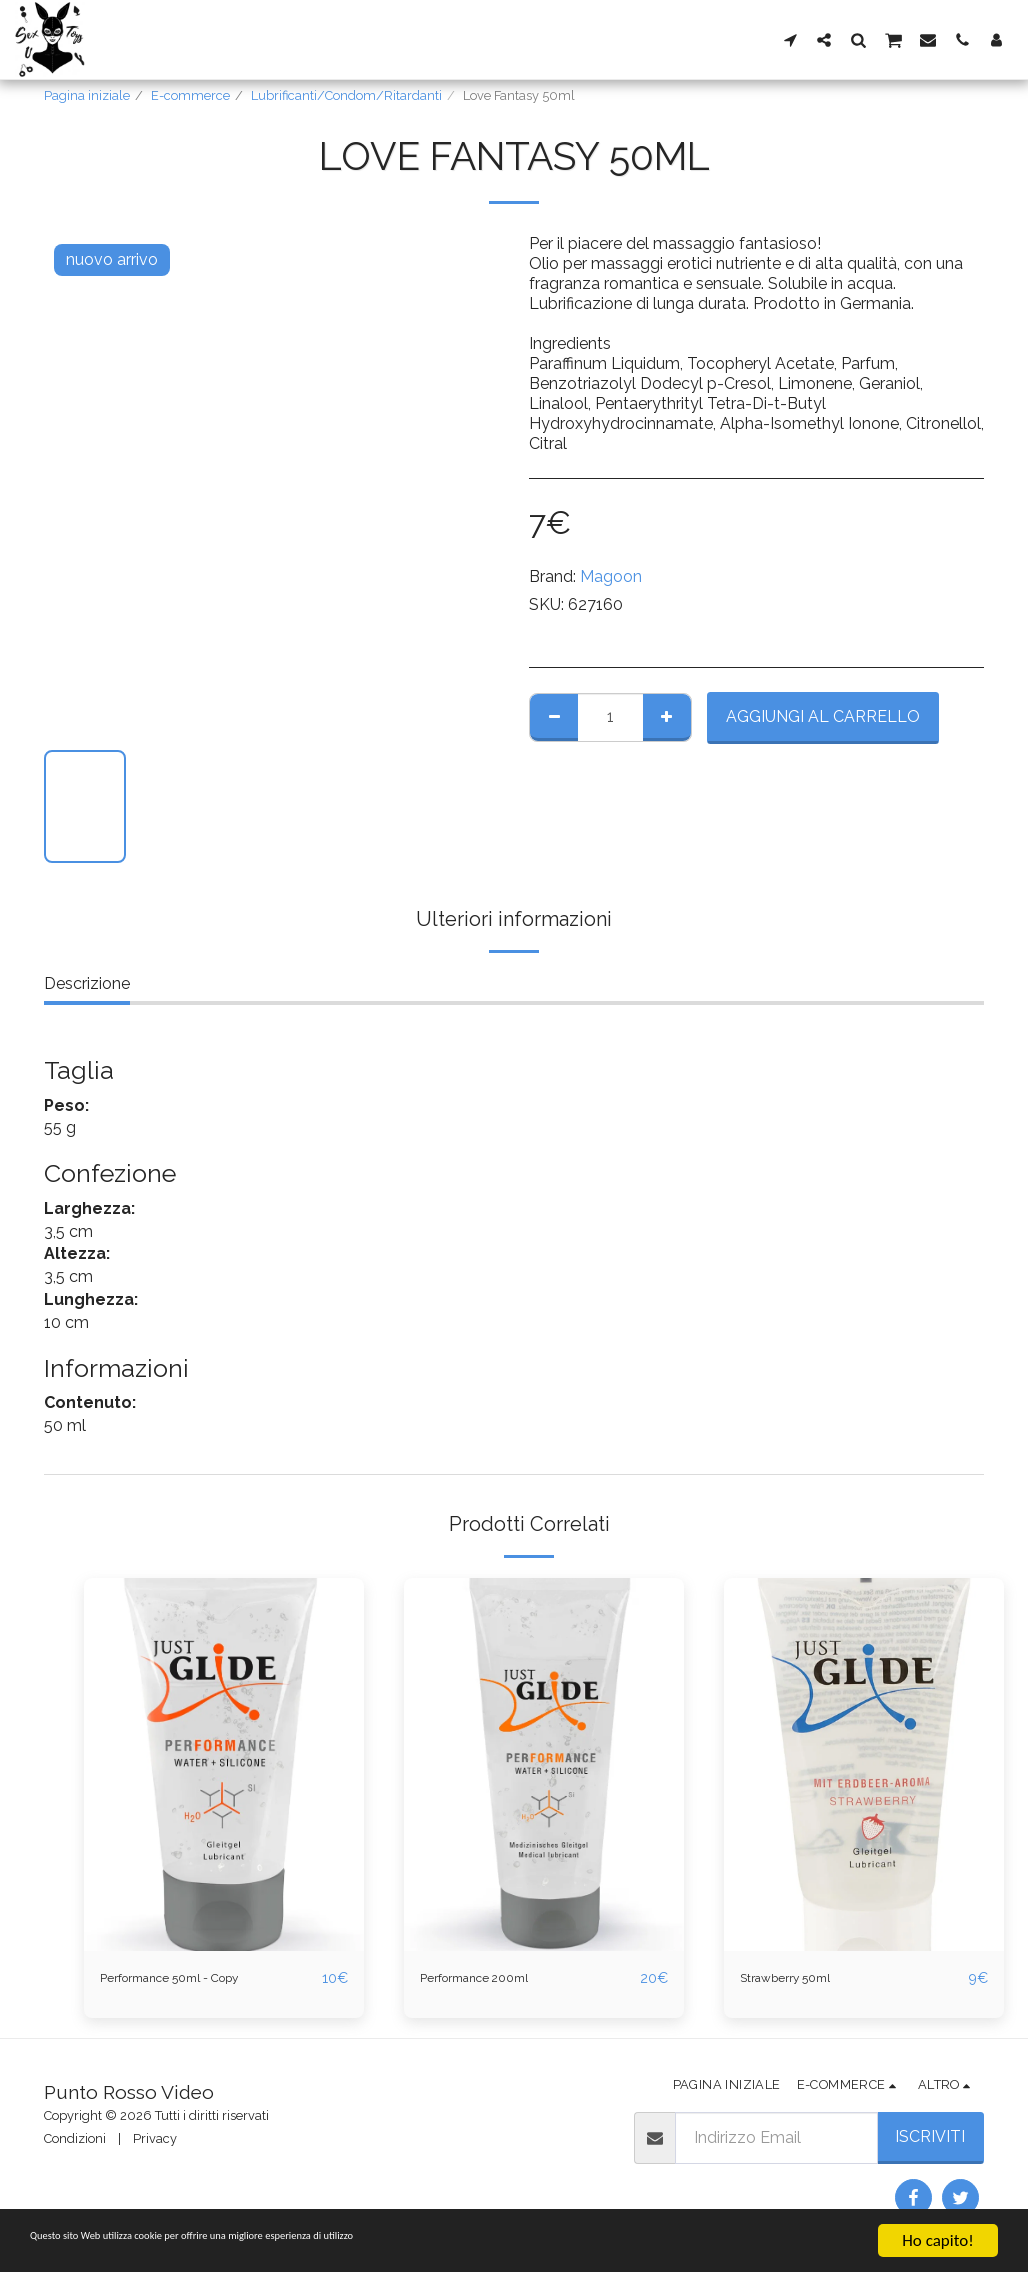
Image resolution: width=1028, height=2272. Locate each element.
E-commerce (190, 95)
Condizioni (75, 2139)
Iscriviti (930, 2137)
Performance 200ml (494, 1978)
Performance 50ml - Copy (196, 1978)
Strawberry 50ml (801, 1978)
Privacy (155, 2139)
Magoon (611, 576)
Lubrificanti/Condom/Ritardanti (346, 95)
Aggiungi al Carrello (823, 716)
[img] (224, 1764)
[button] (790, 39)
